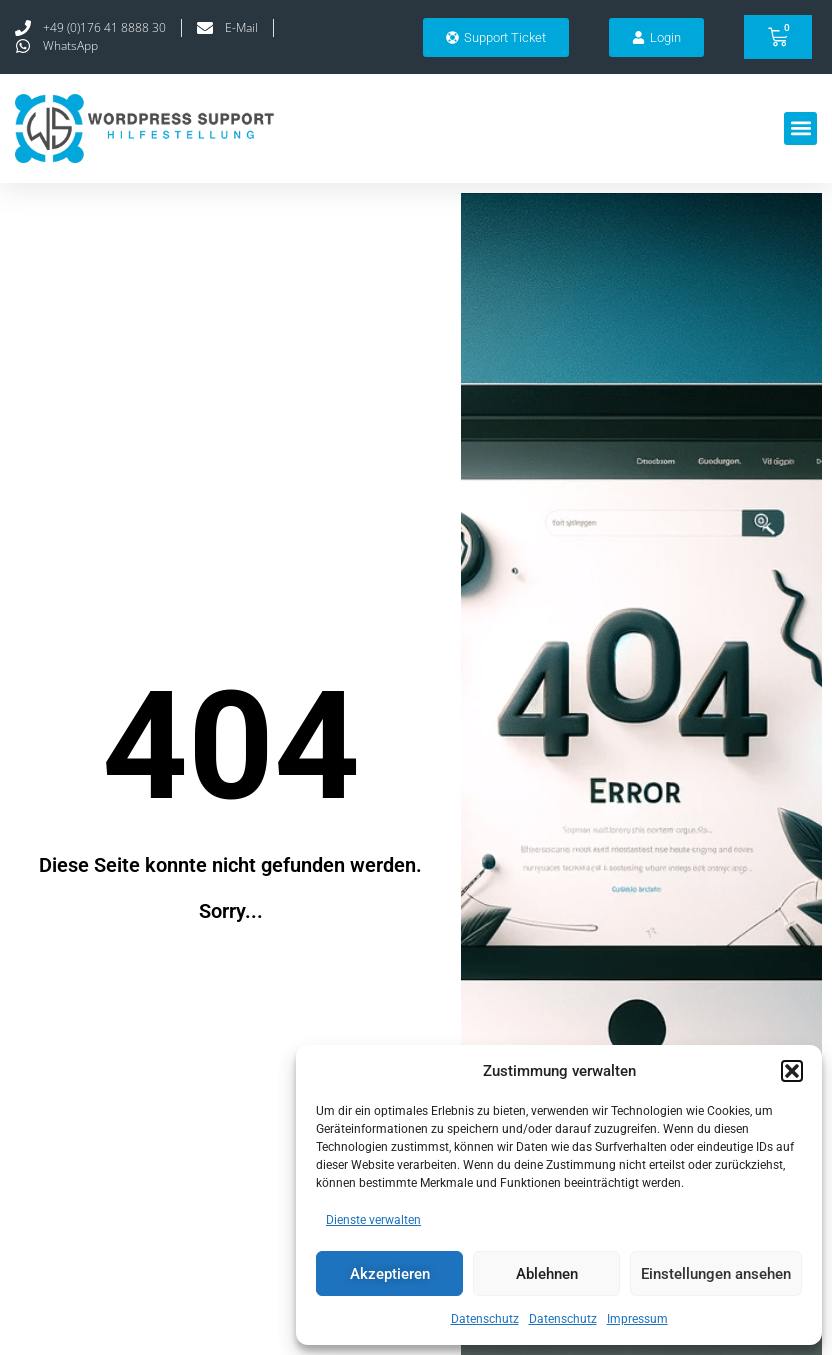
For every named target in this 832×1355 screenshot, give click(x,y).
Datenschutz (485, 1319)
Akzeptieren (390, 1274)
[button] (792, 1071)
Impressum (637, 1319)
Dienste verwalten (373, 1220)
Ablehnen (547, 1274)
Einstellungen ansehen (716, 1274)
